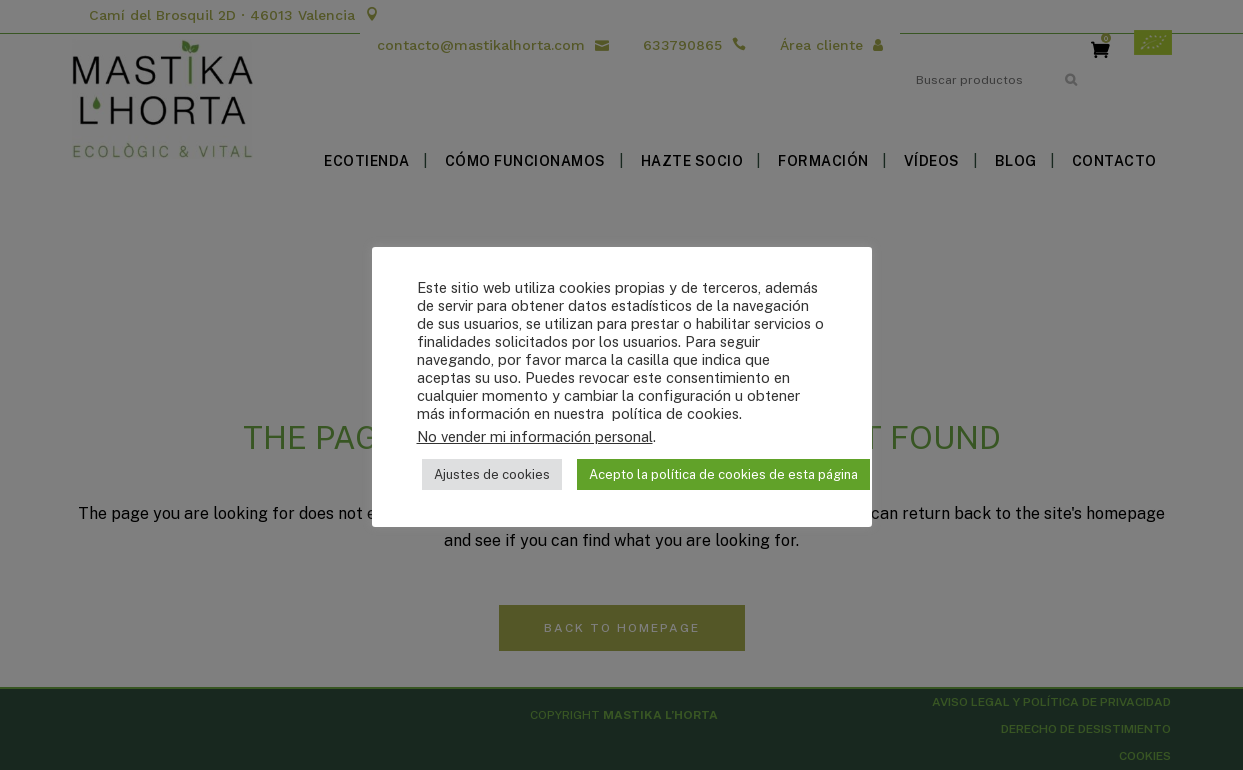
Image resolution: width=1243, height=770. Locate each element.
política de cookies (673, 413)
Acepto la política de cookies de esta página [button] (723, 474)
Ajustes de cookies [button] (492, 474)
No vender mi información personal (535, 436)
